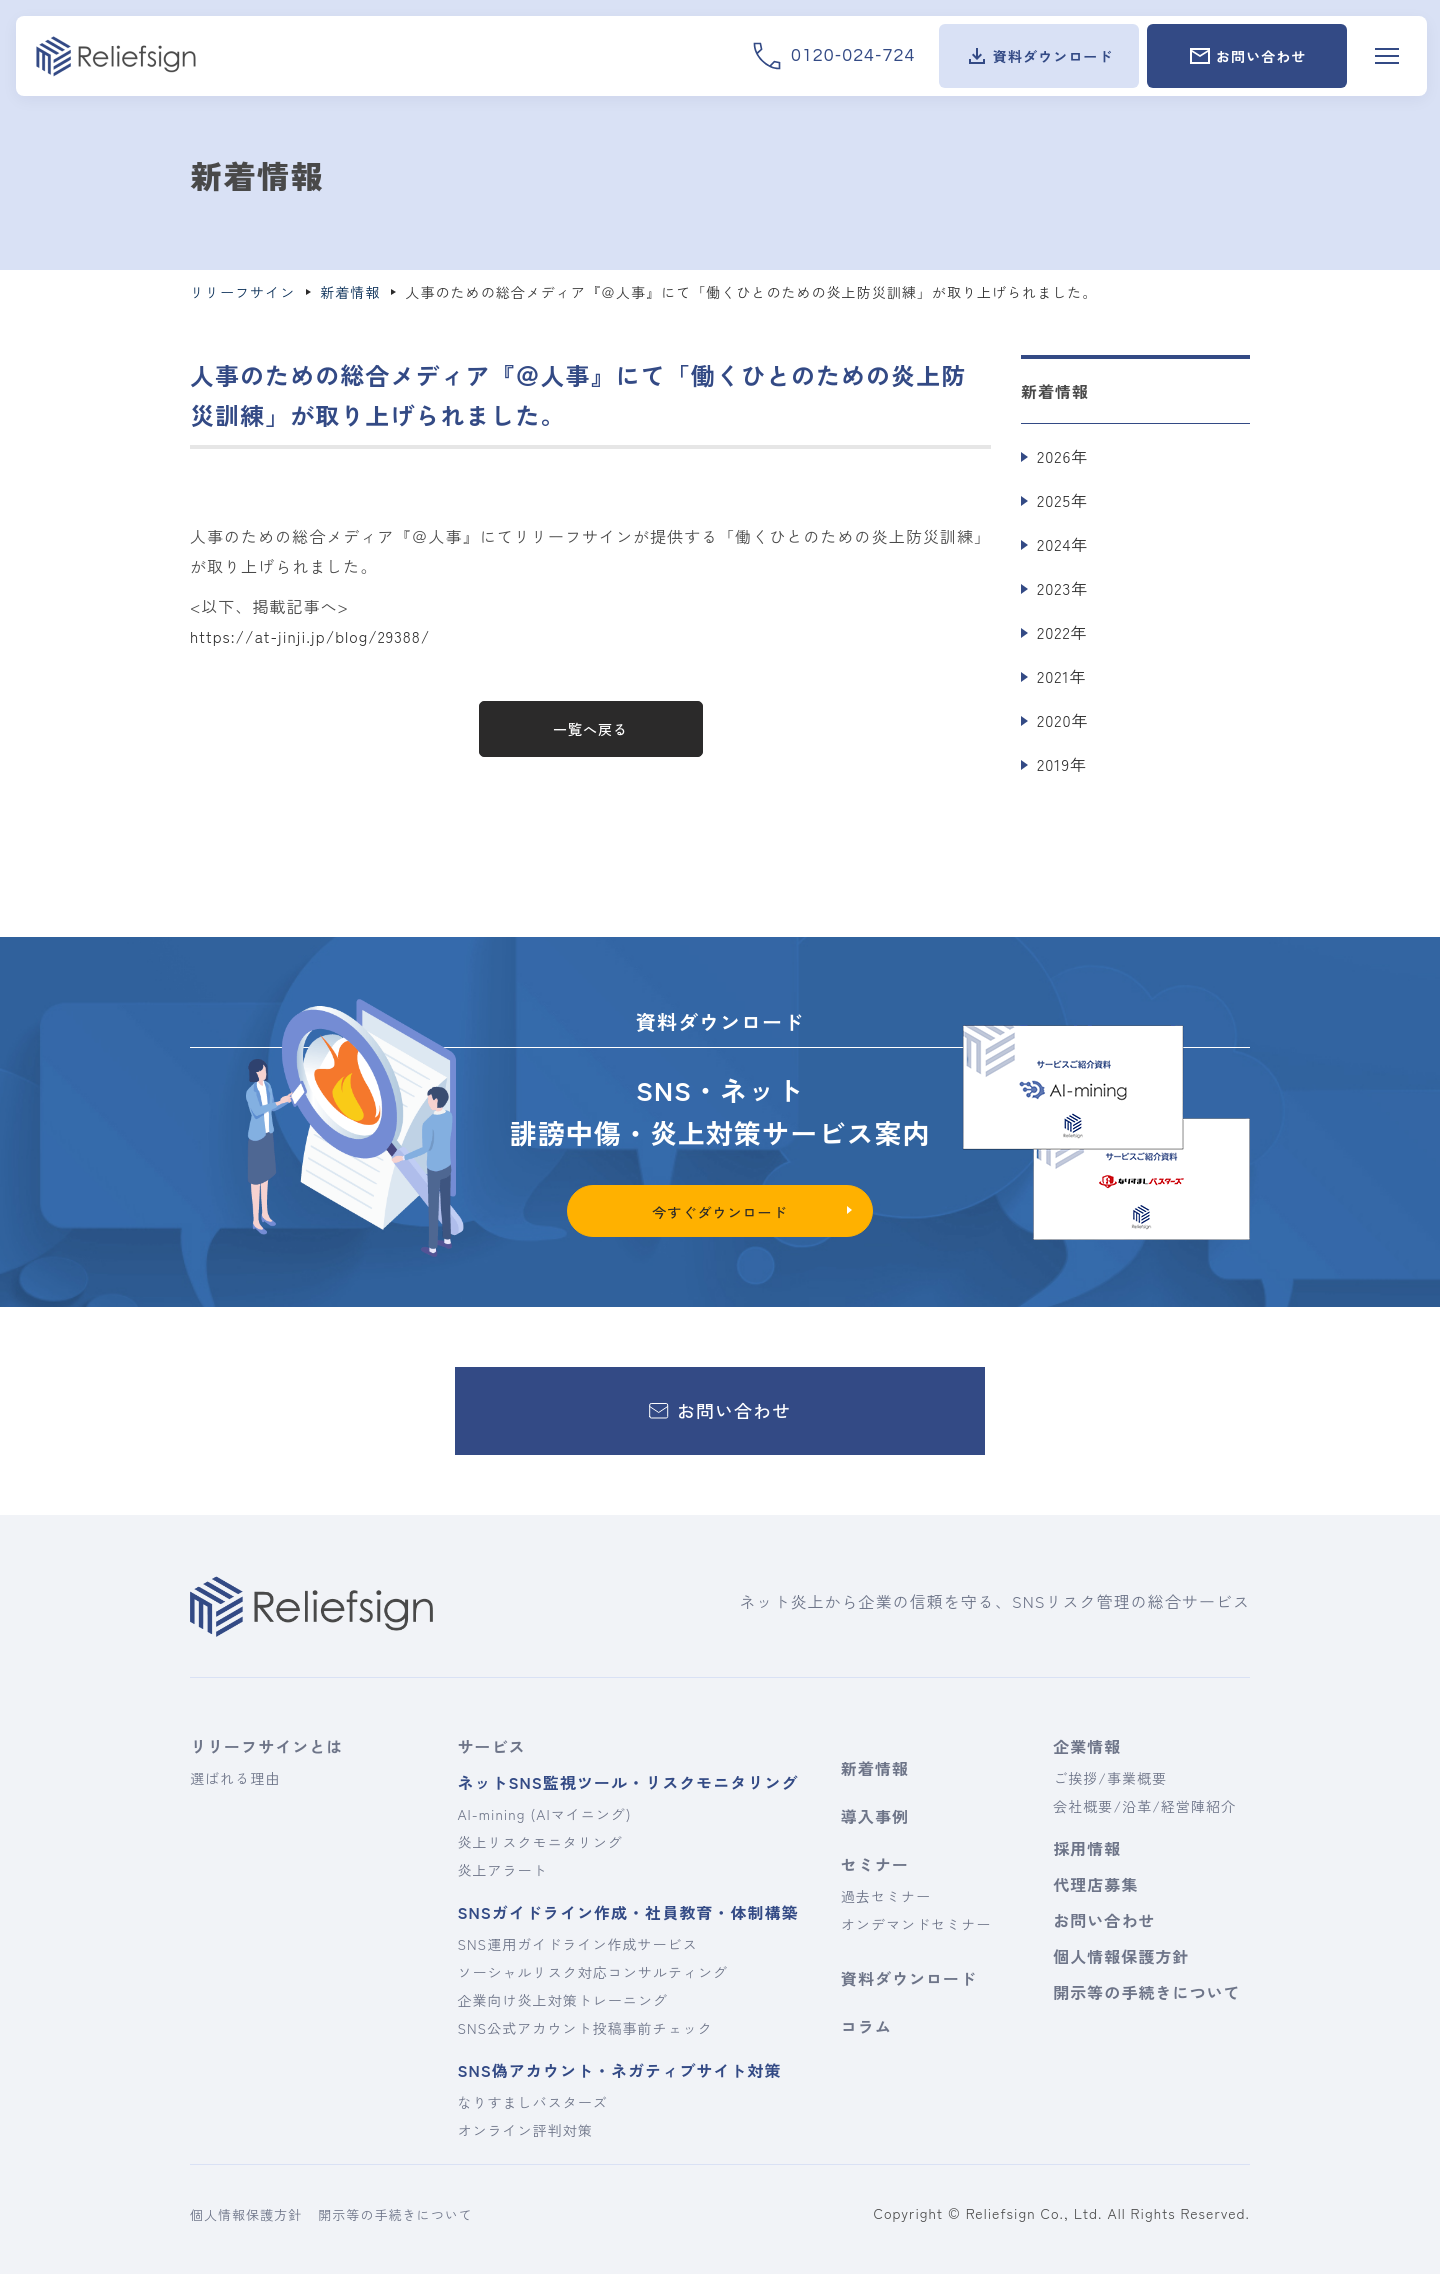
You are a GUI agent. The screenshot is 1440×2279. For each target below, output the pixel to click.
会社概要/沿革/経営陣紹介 (1144, 1811)
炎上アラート (502, 1875)
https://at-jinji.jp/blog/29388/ (313, 636)
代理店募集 (1095, 1889)
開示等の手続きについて (1143, 1997)
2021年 (1062, 676)
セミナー (875, 1869)
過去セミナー (886, 1901)
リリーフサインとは (266, 1751)
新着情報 (875, 1773)
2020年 (1063, 720)
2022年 (1062, 632)
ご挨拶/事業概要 (1110, 1783)
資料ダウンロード (909, 1983)
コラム (866, 2031)
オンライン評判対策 (524, 2135)
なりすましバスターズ (532, 2107)
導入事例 (875, 1821)
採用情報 (1087, 1853)
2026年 (1062, 456)
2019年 (1062, 764)
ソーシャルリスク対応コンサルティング (592, 1977)
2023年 (1062, 588)
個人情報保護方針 (1121, 1961)
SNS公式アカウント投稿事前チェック (584, 2033)
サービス (491, 1751)
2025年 (1062, 500)
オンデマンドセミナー (916, 1929)
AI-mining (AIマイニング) (544, 1819)
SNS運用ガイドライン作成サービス (577, 1949)
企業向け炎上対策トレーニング (562, 2005)
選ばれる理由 (235, 1783)
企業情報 (1087, 1751)
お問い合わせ (1104, 1925)
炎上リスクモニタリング (539, 1847)
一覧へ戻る (590, 729)
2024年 (1062, 544)
